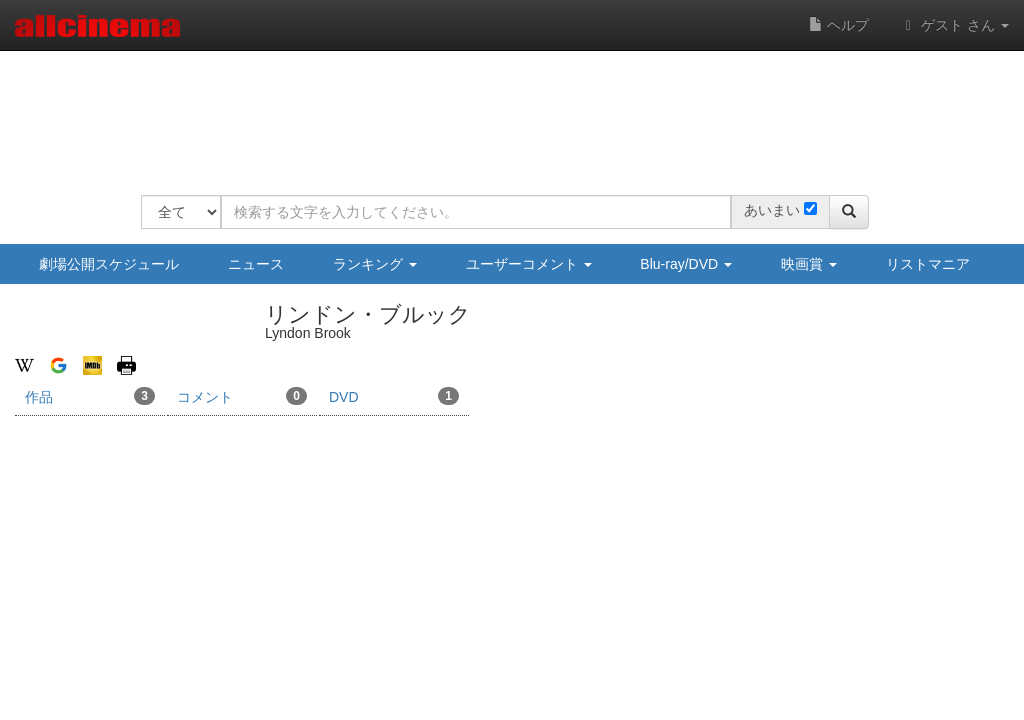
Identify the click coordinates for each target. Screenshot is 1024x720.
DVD (394, 396)
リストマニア (928, 264)
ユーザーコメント (529, 264)
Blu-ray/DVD (686, 264)
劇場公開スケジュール (109, 264)
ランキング (375, 264)
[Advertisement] (505, 110)
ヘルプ (839, 25)
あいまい (772, 210)
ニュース (256, 264)
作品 (90, 396)
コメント (242, 396)
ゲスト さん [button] (954, 25)
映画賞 (809, 264)
